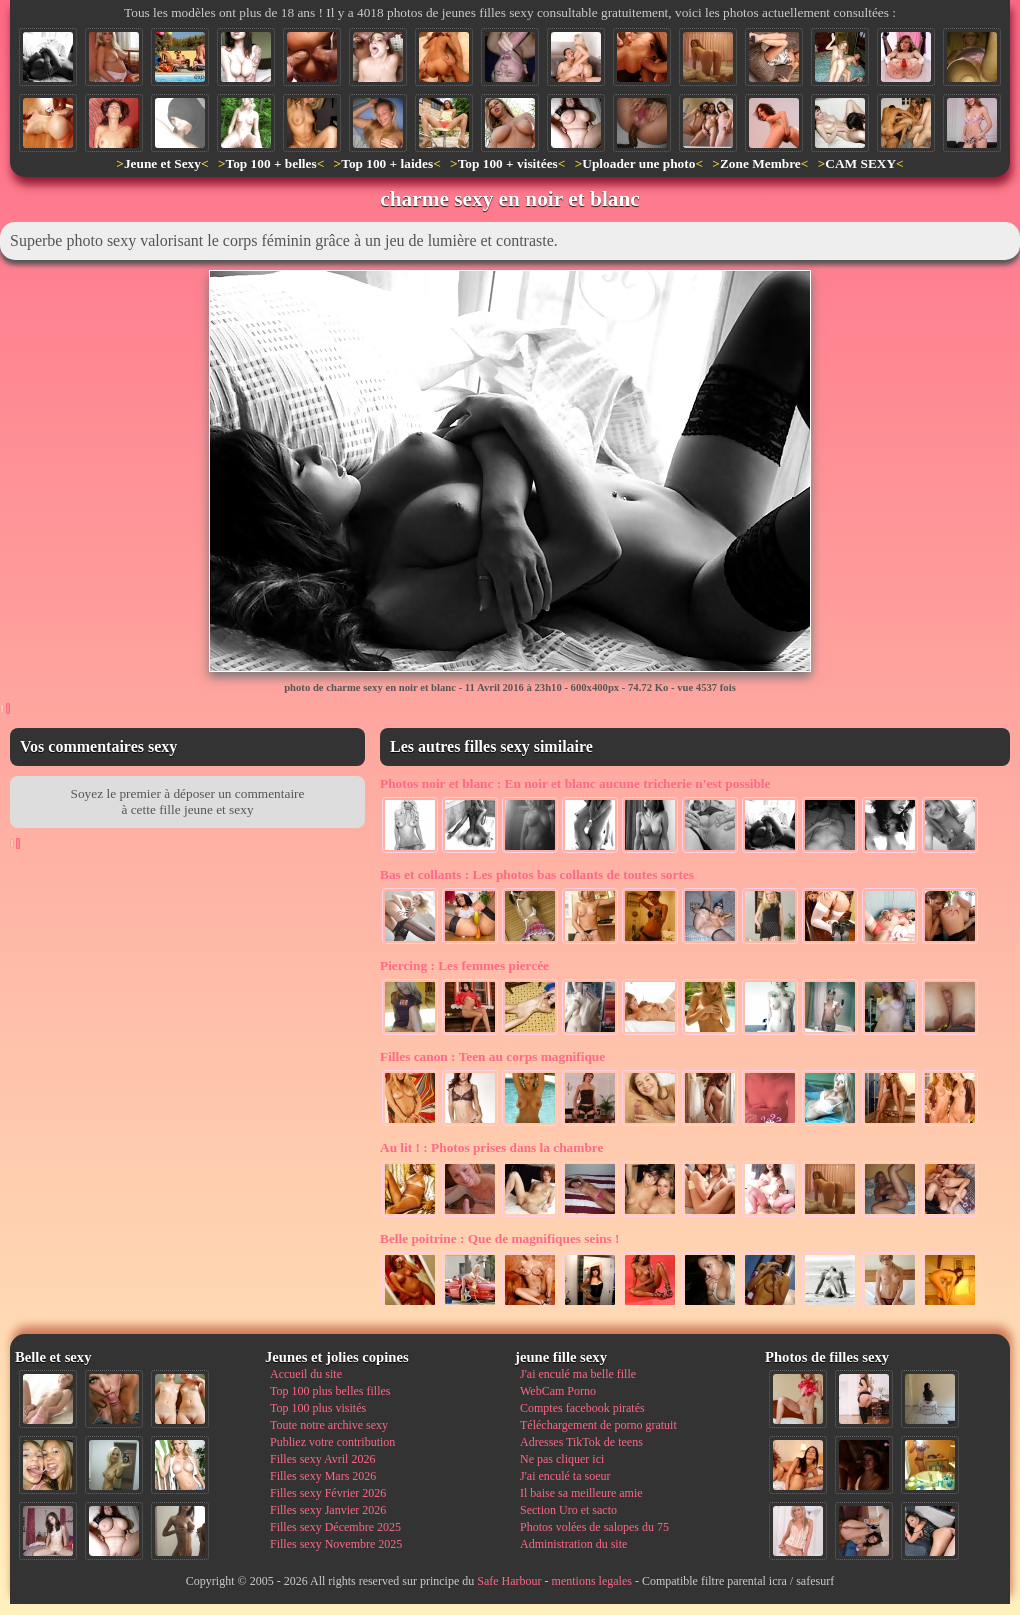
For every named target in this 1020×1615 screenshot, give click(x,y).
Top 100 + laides (387, 163)
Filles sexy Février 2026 (328, 1493)
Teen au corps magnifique (492, 1056)
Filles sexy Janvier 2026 (328, 1510)
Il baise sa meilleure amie (581, 1493)
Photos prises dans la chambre (491, 1147)
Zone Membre (760, 163)
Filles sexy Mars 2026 (323, 1476)
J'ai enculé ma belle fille (578, 1374)
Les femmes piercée (464, 965)
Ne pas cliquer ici (562, 1459)
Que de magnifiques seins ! (500, 1238)
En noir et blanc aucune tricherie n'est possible (575, 783)
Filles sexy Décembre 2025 (335, 1527)
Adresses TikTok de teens (581, 1442)
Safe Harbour (509, 1581)
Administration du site (573, 1544)
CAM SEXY (860, 163)
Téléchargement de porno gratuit (598, 1425)
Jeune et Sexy (162, 163)
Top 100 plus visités (318, 1408)
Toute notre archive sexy (329, 1425)
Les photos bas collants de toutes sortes (537, 874)
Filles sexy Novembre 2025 (336, 1544)
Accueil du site (306, 1374)
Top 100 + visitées (508, 163)
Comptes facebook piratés (582, 1408)
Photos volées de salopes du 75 (594, 1527)
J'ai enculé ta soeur (565, 1476)
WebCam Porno (558, 1391)
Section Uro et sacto (568, 1510)
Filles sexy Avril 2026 (322, 1459)
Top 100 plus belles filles (330, 1391)
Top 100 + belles (270, 163)
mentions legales (592, 1581)
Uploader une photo (638, 163)
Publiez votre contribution (332, 1442)
